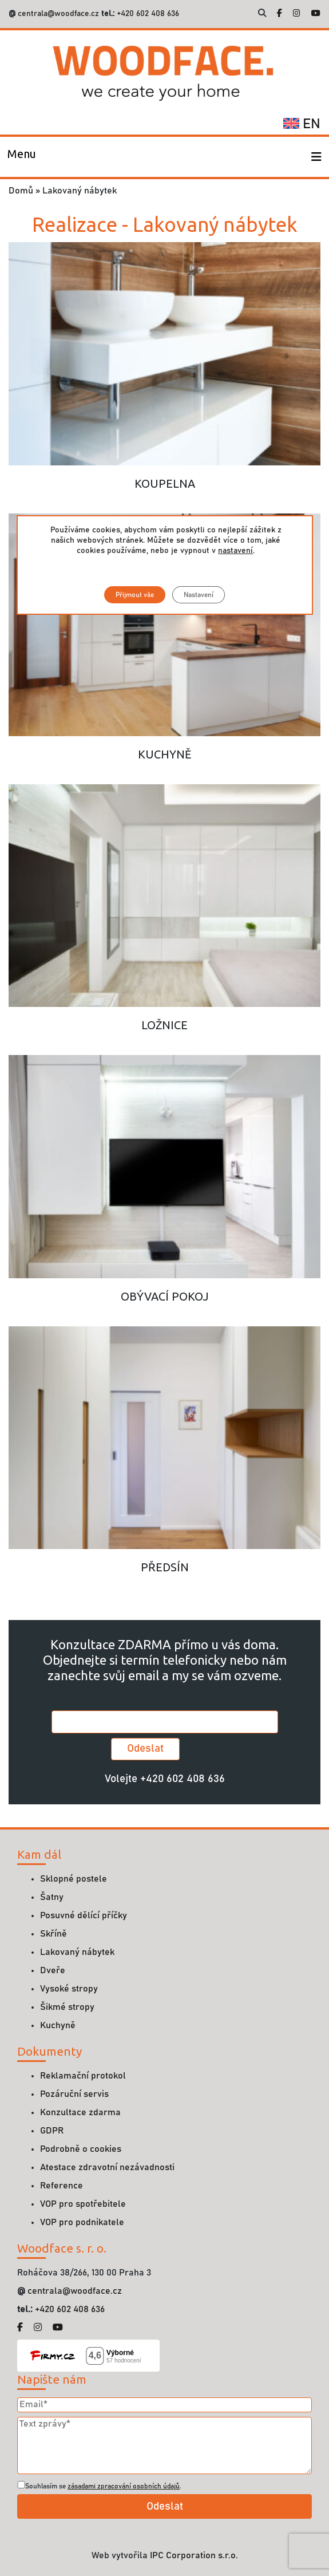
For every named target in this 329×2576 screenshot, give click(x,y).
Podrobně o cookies (80, 2149)
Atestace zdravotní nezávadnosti (107, 2167)
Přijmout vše (135, 594)
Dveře (52, 1970)
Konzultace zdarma (80, 2112)
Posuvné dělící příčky (83, 1915)
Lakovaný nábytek (77, 1952)
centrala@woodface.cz (58, 14)
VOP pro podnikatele (82, 2222)
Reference (61, 2185)
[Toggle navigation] (21, 156)
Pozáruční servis (74, 2094)
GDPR (52, 2130)
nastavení (235, 551)
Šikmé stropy (67, 2007)
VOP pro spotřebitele (83, 2203)
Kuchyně (58, 2025)
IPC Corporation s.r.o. (194, 2555)
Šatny (52, 1897)
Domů (21, 190)
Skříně (53, 1933)
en (301, 124)
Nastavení (198, 594)
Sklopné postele (73, 1878)
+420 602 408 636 (146, 14)
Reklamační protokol (83, 2075)
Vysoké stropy (69, 1988)
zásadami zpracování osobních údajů (124, 2486)
